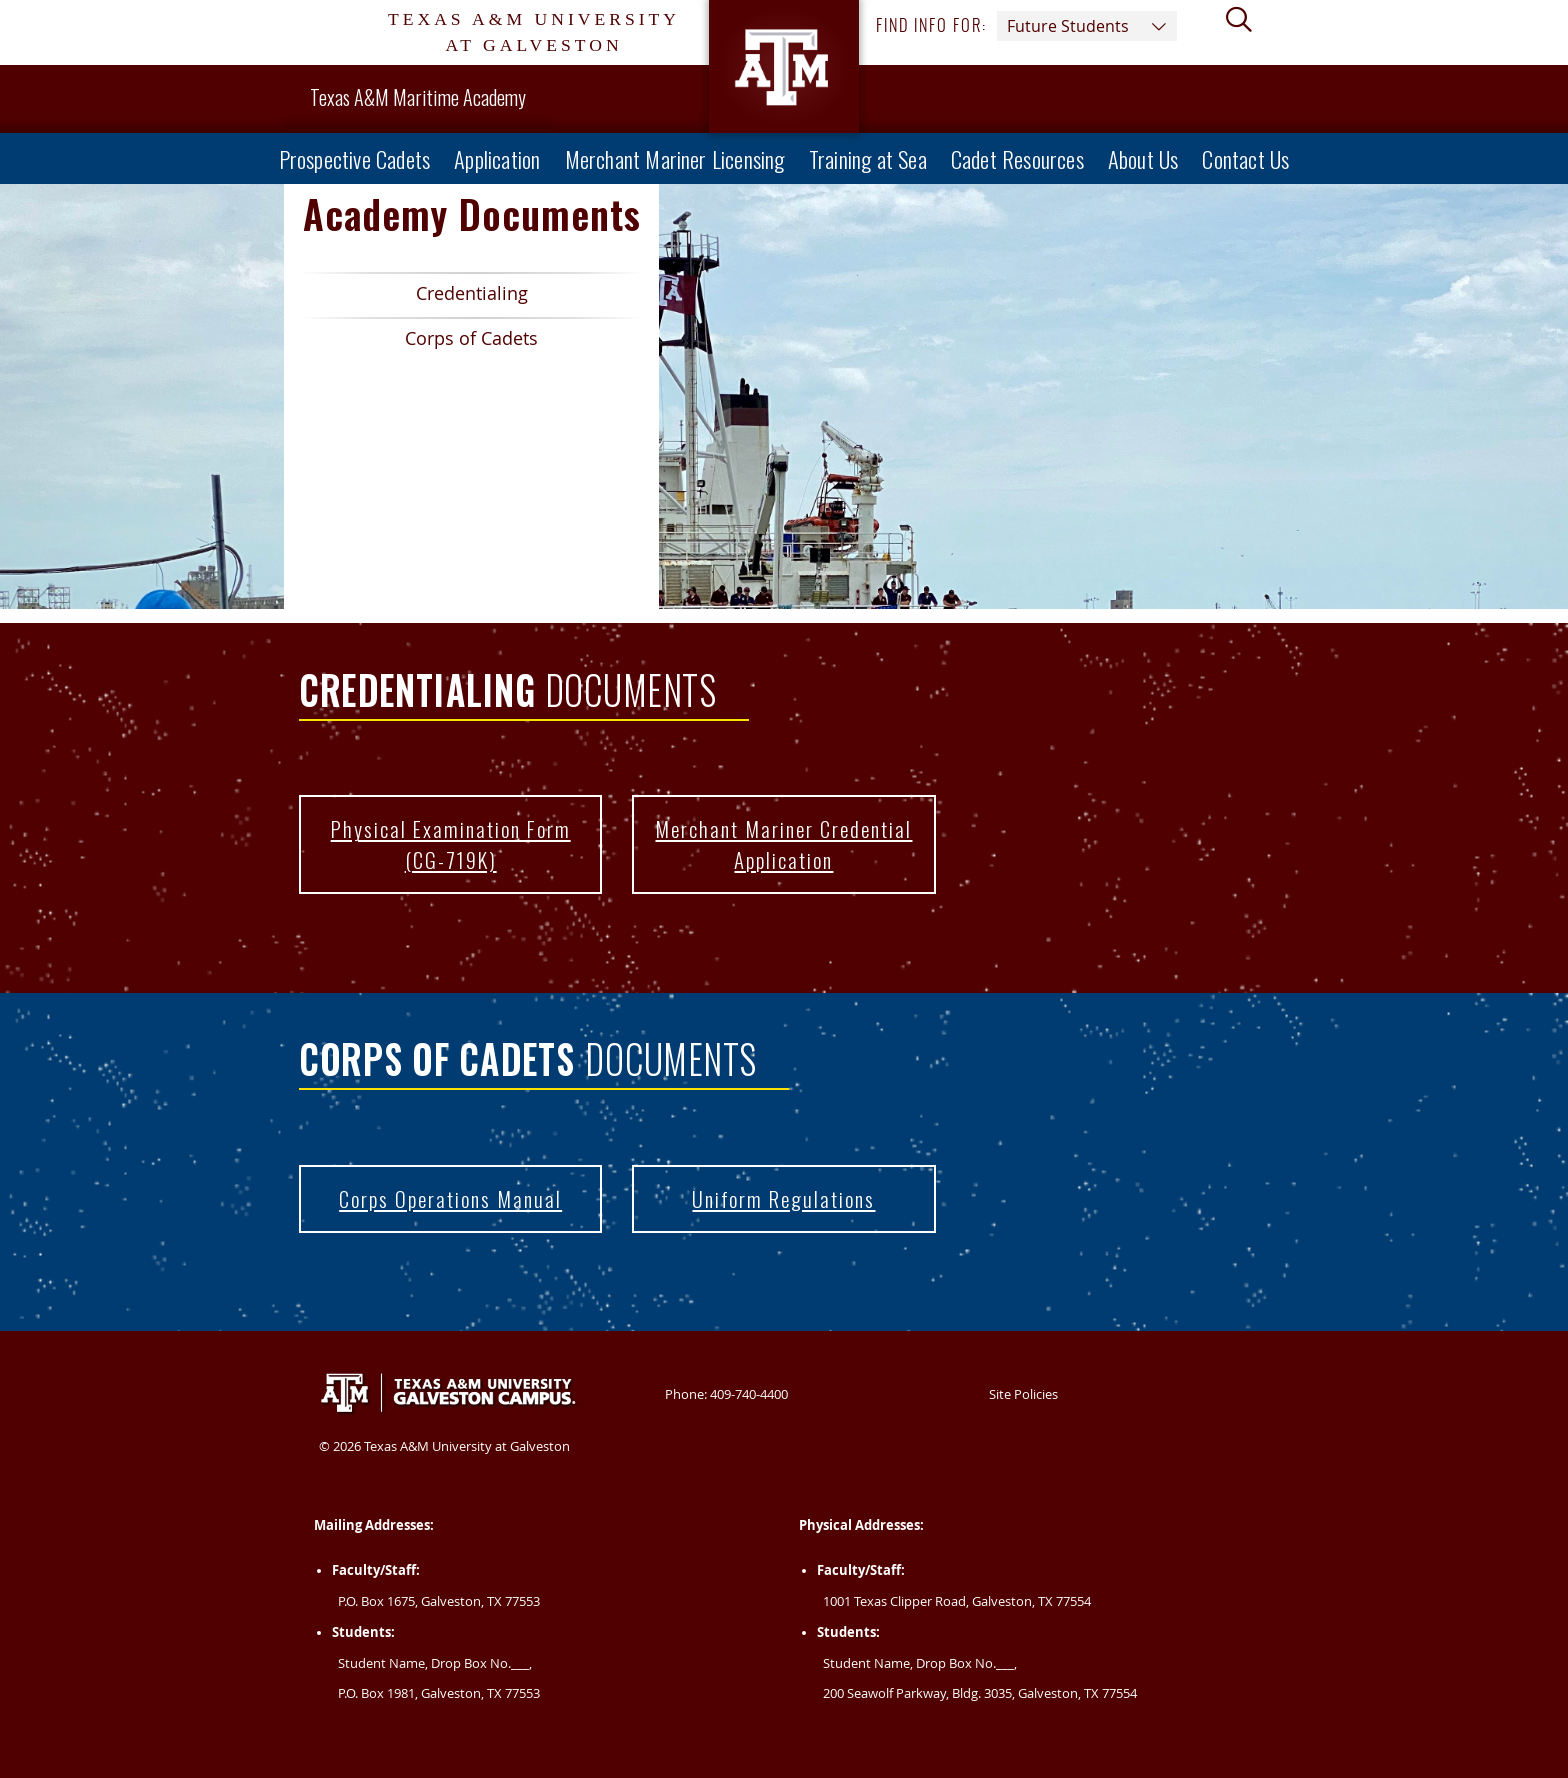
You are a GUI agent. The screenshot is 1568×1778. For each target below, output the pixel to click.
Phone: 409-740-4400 (726, 1394)
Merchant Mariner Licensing (675, 158)
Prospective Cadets (355, 158)
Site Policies (1023, 1394)
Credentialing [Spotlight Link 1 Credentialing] (413, 297)
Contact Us (1245, 158)
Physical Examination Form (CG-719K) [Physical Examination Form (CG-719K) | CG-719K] (435, 853)
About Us (1143, 158)
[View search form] (1247, 33)
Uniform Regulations (783, 1198)
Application (497, 158)
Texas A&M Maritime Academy (418, 97)
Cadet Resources (1017, 158)
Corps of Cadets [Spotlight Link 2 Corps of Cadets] (418, 342)
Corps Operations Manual (450, 1198)
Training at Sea (868, 158)
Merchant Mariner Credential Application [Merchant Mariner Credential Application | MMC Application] (772, 853)
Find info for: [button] (1026, 26)
